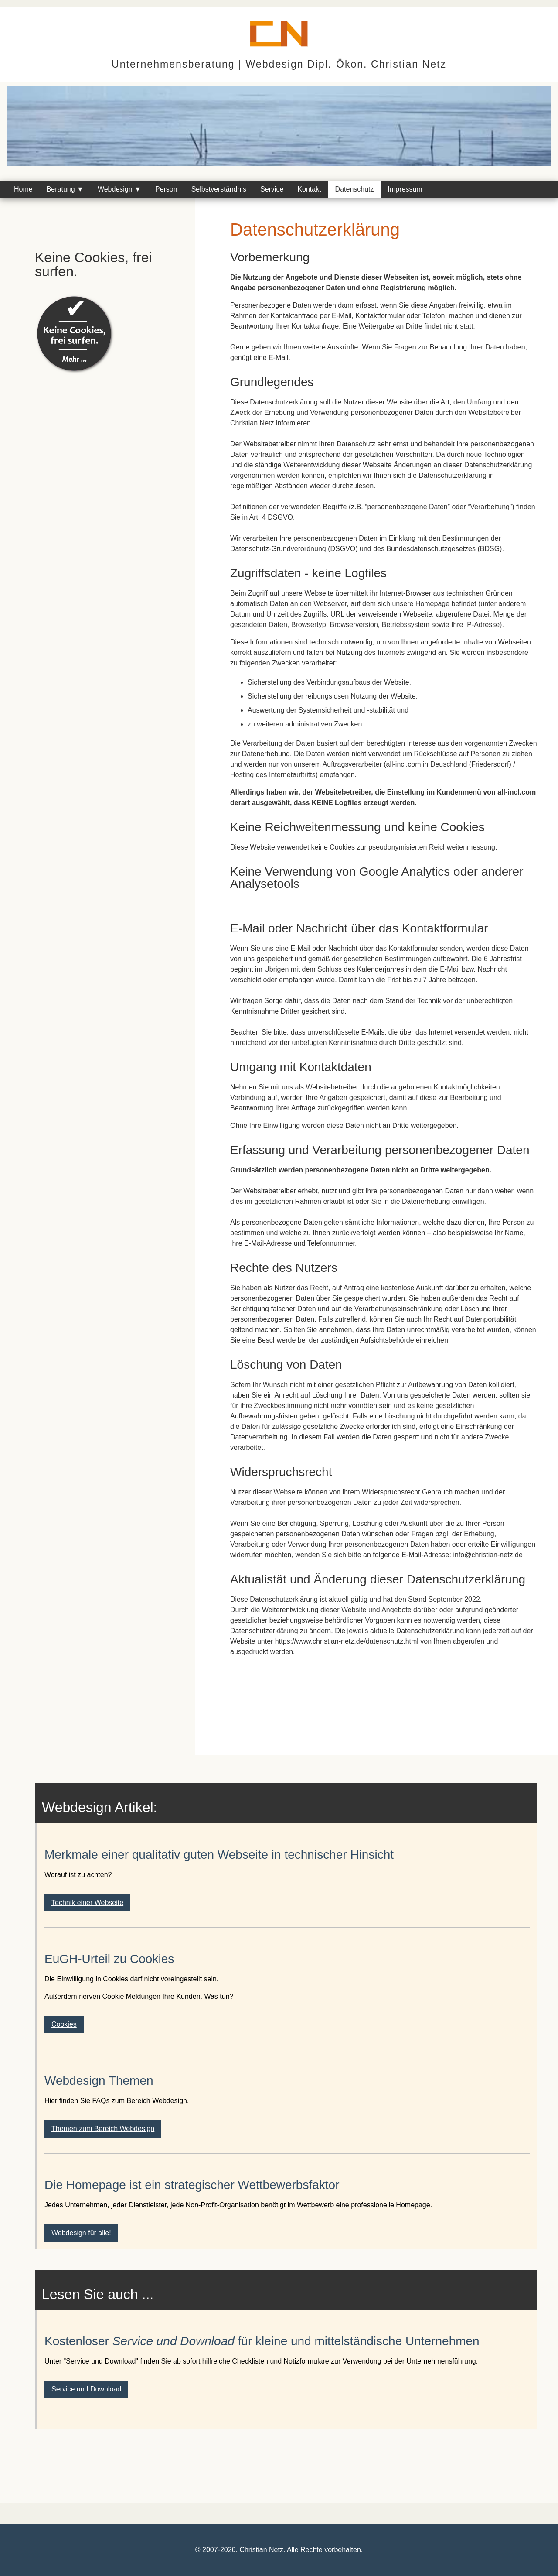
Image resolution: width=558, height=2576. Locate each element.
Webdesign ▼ (119, 189)
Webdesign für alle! (81, 2233)
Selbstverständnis (218, 189)
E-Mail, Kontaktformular (368, 315)
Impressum (405, 189)
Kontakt (309, 189)
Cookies (64, 2024)
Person (166, 189)
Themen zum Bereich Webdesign (102, 2128)
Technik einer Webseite (87, 1902)
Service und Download (86, 2389)
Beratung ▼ (65, 189)
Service (271, 189)
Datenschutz (354, 189)
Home (23, 189)
